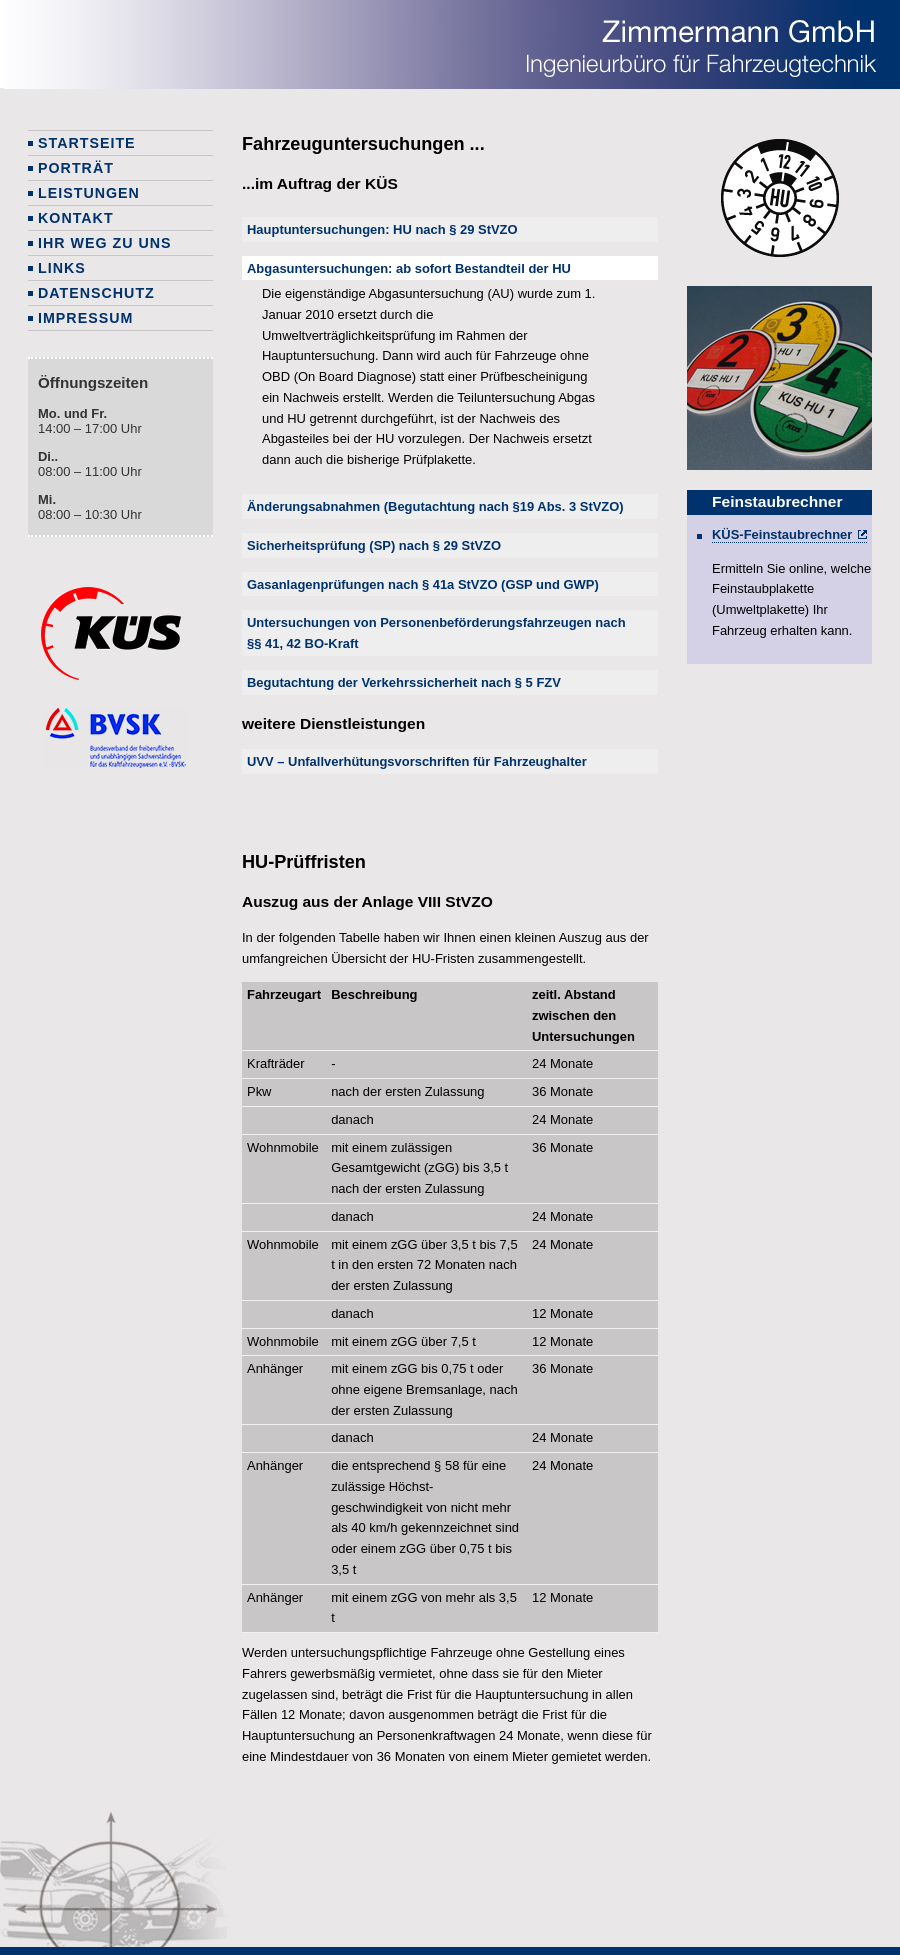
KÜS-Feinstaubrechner (782, 534)
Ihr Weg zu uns (105, 243)
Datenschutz (96, 293)
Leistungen (89, 193)
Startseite (87, 143)
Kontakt (76, 218)
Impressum (85, 318)
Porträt (76, 168)
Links (62, 268)
